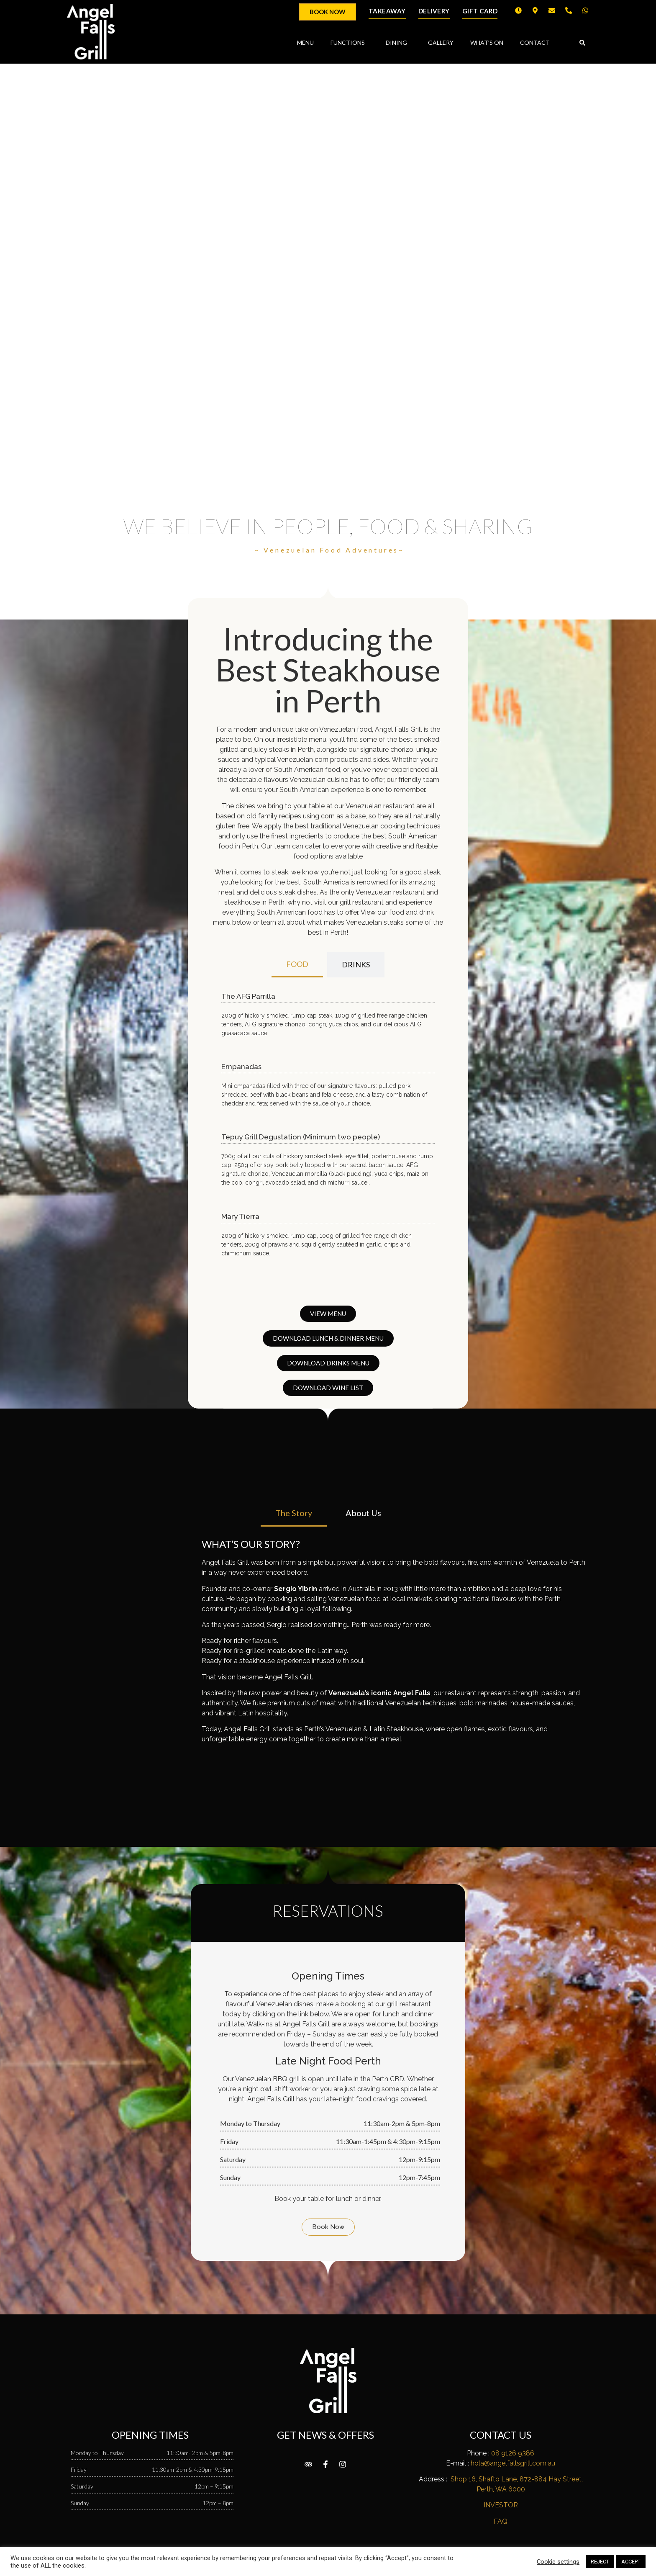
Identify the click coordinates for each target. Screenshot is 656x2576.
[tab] (297, 964)
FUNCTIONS (350, 43)
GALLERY (441, 42)
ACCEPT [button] (631, 2561)
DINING (398, 43)
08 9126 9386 (512, 2453)
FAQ (500, 2521)
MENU (305, 42)
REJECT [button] (600, 2561)
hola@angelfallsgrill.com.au (513, 2463)
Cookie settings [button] (558, 2562)
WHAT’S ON (486, 42)
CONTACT (535, 42)
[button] (582, 43)
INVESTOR (501, 2505)
